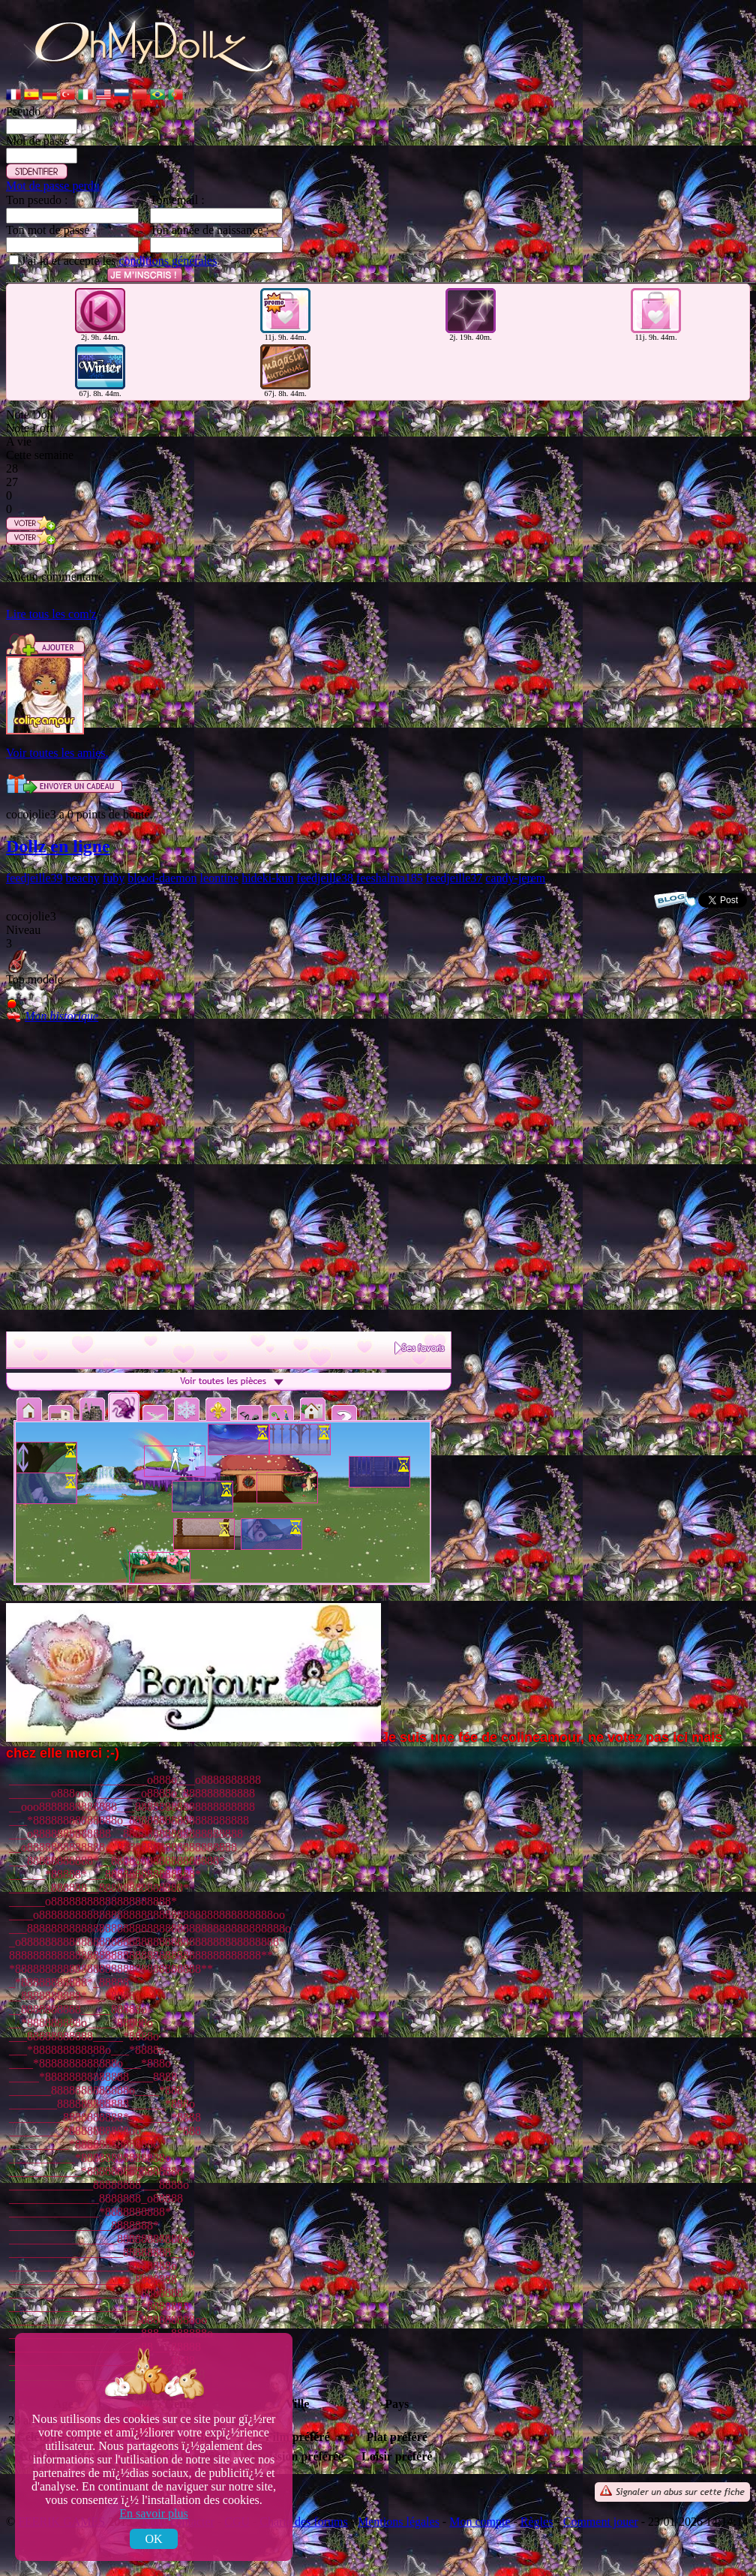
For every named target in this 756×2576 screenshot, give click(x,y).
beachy (83, 878)
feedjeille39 (34, 878)
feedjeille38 (324, 878)
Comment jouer (600, 2521)
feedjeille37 (454, 878)
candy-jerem (515, 878)
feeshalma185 (389, 878)
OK (153, 2538)
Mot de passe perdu (53, 185)
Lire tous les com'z (51, 614)
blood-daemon (162, 878)
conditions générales (167, 260)
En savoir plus (153, 2513)
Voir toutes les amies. (57, 752)
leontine (219, 878)
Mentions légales (399, 2521)
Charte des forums (303, 2521)
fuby (113, 878)
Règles (537, 2521)
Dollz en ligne (58, 846)
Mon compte (479, 2521)
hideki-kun (267, 878)
